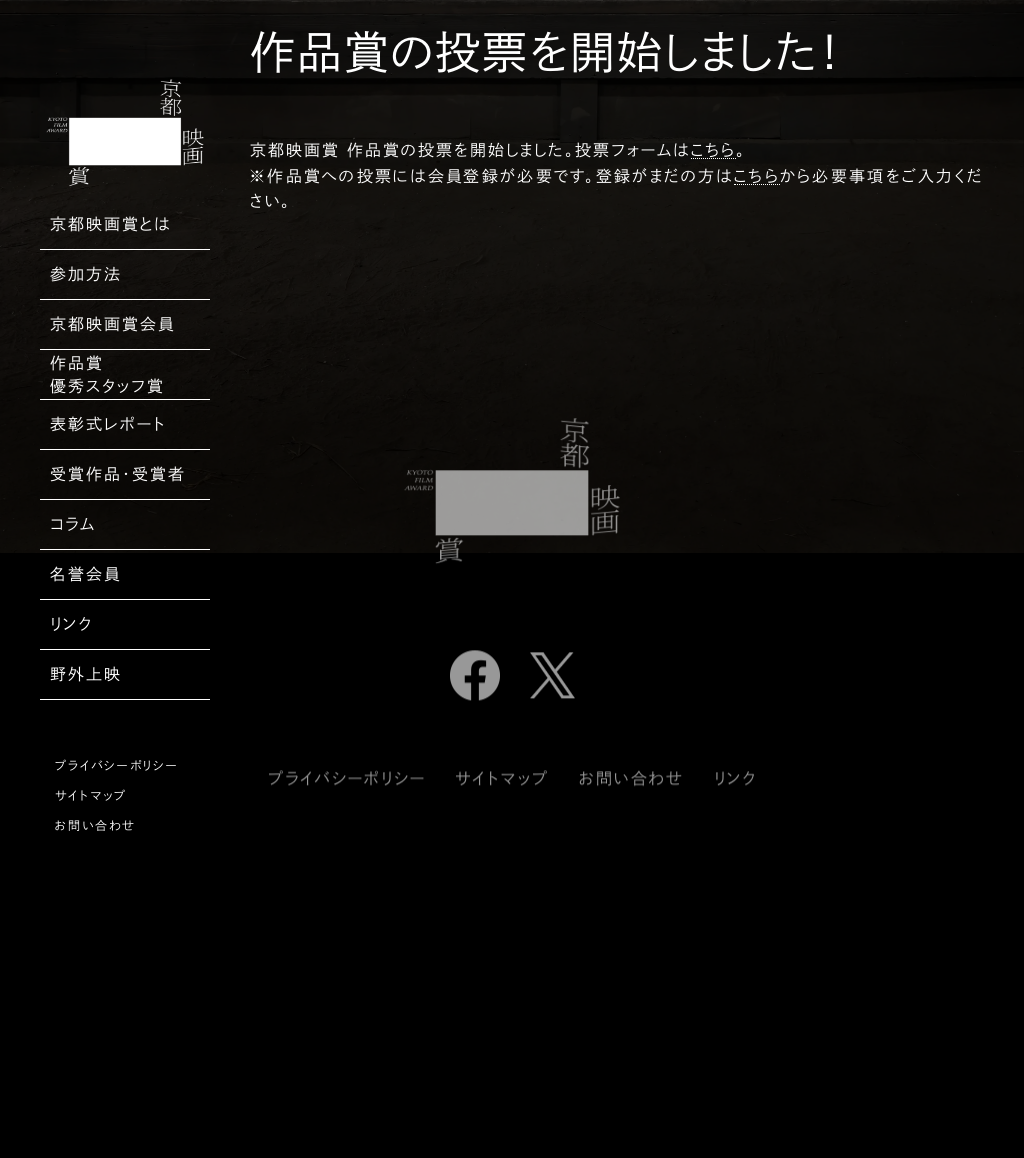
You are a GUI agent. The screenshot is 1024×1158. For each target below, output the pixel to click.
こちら (713, 150)
